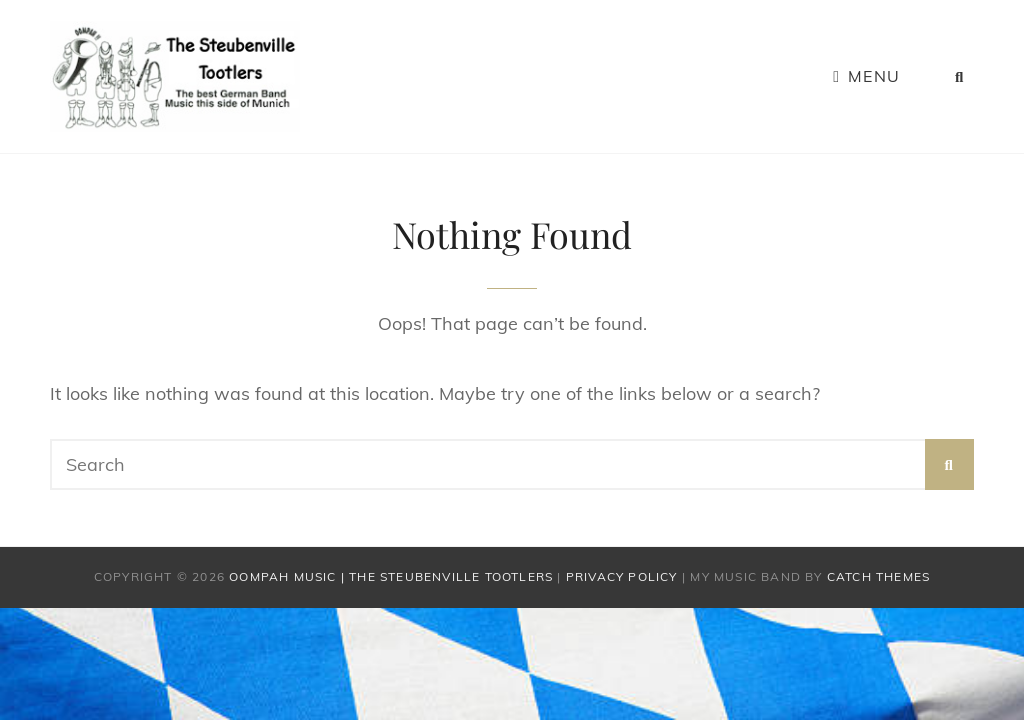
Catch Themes (878, 576)
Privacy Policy (622, 576)
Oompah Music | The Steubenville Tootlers (391, 576)
